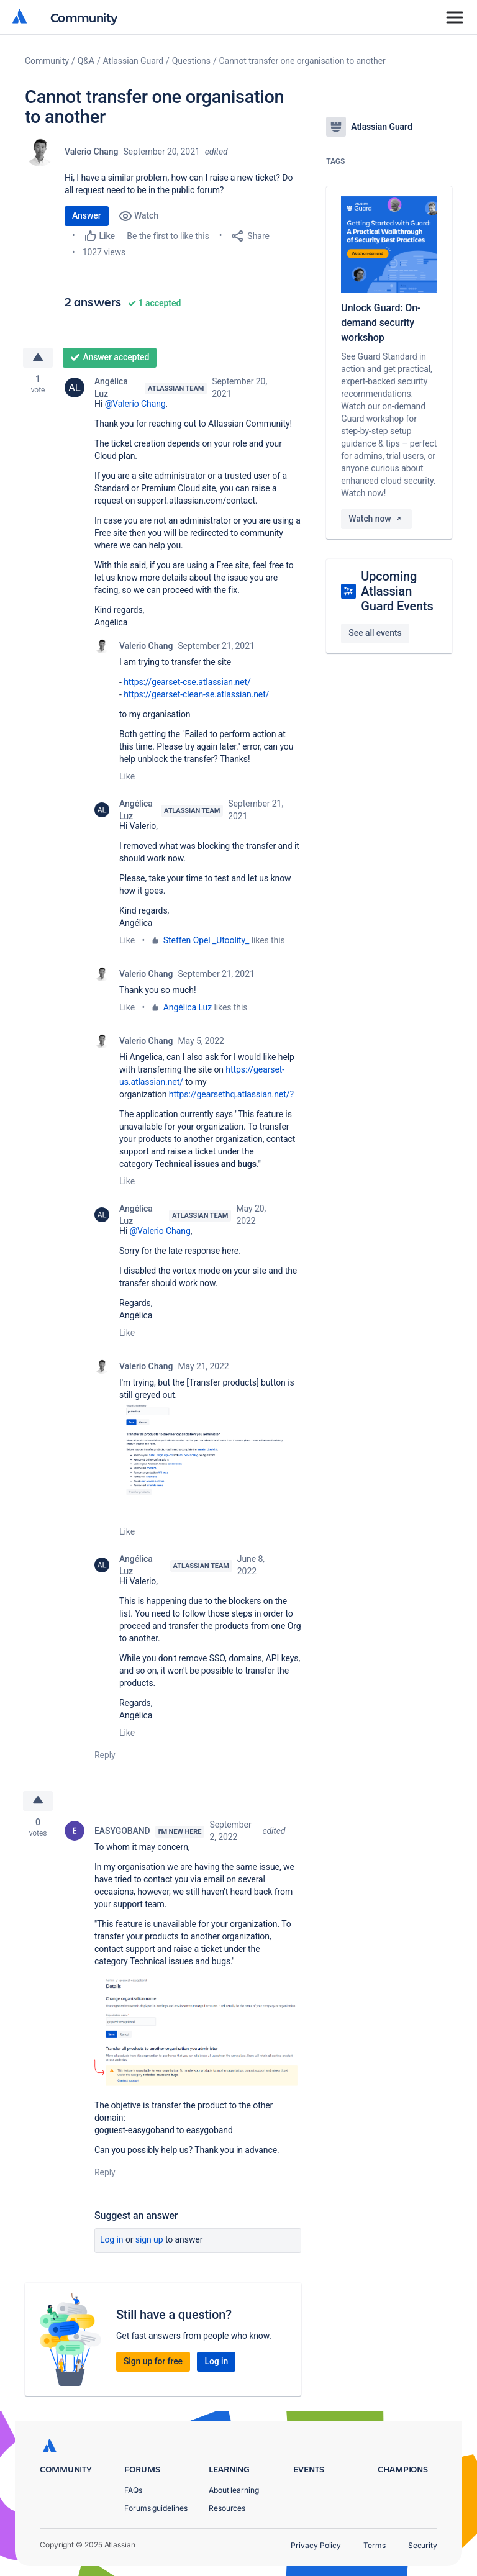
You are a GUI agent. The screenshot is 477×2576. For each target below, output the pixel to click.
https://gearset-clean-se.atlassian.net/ (196, 694)
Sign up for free (153, 2361)
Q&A (86, 61)
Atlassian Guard (133, 61)
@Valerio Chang (135, 404)
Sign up (149, 2239)
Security (422, 2545)
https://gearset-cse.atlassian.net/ (187, 682)
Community (84, 17)
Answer (86, 215)
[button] (210, 1459)
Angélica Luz (111, 387)
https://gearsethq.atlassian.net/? (231, 1094)
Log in (112, 2239)
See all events (374, 633)
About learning (234, 2490)
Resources (227, 2508)
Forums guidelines (156, 2508)
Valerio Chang (91, 151)
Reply (105, 1755)
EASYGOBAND (122, 1831)
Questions (191, 61)
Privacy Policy (316, 2545)
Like (127, 776)
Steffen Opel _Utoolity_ (206, 940)
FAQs (133, 2490)
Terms (374, 2545)
